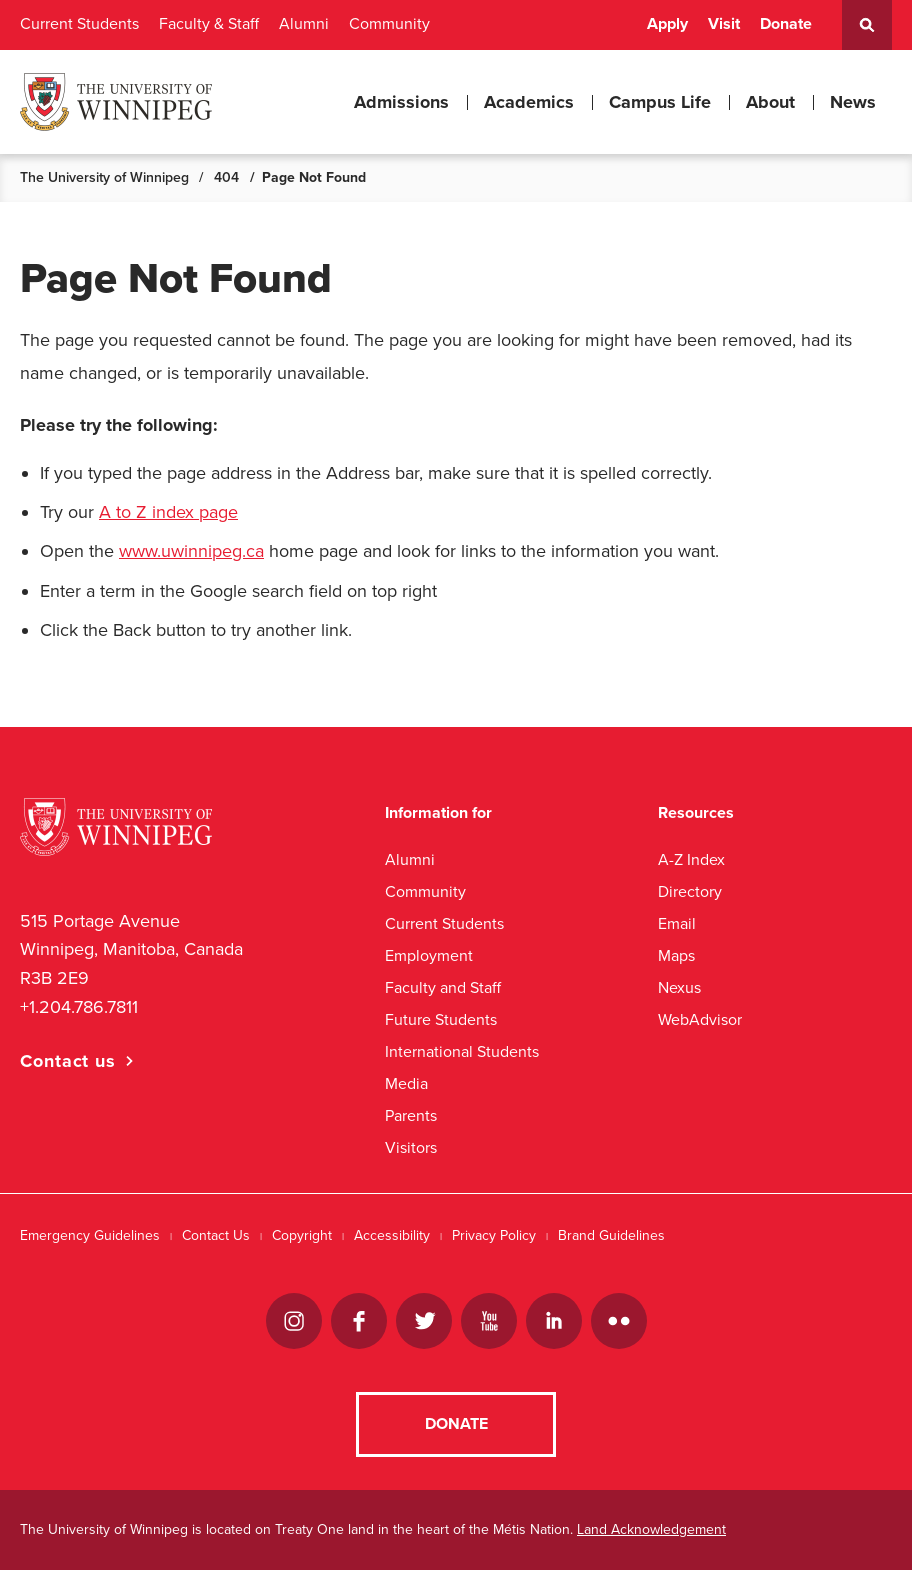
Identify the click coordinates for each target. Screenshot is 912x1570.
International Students (462, 1051)
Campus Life (660, 102)
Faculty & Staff (209, 24)
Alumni (304, 24)
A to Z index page (168, 512)
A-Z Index (691, 859)
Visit (724, 24)
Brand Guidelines (611, 1235)
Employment (429, 955)
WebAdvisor (700, 1019)
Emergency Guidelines (90, 1235)
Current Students (79, 24)
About (770, 102)
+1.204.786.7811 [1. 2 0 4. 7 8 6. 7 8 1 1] (79, 1007)
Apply (667, 24)
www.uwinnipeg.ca (191, 551)
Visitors (411, 1147)
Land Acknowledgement (651, 1529)
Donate (786, 24)
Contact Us (216, 1235)
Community (389, 24)
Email (677, 923)
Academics (529, 102)
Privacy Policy (494, 1235)
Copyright (302, 1235)
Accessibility (392, 1235)
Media (406, 1083)
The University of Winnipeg (104, 177)
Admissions (401, 102)
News (853, 102)
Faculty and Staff (443, 987)
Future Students (441, 1019)
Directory (690, 891)
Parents (411, 1115)
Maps (676, 955)
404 (226, 177)
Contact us (68, 1061)
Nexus (679, 987)
